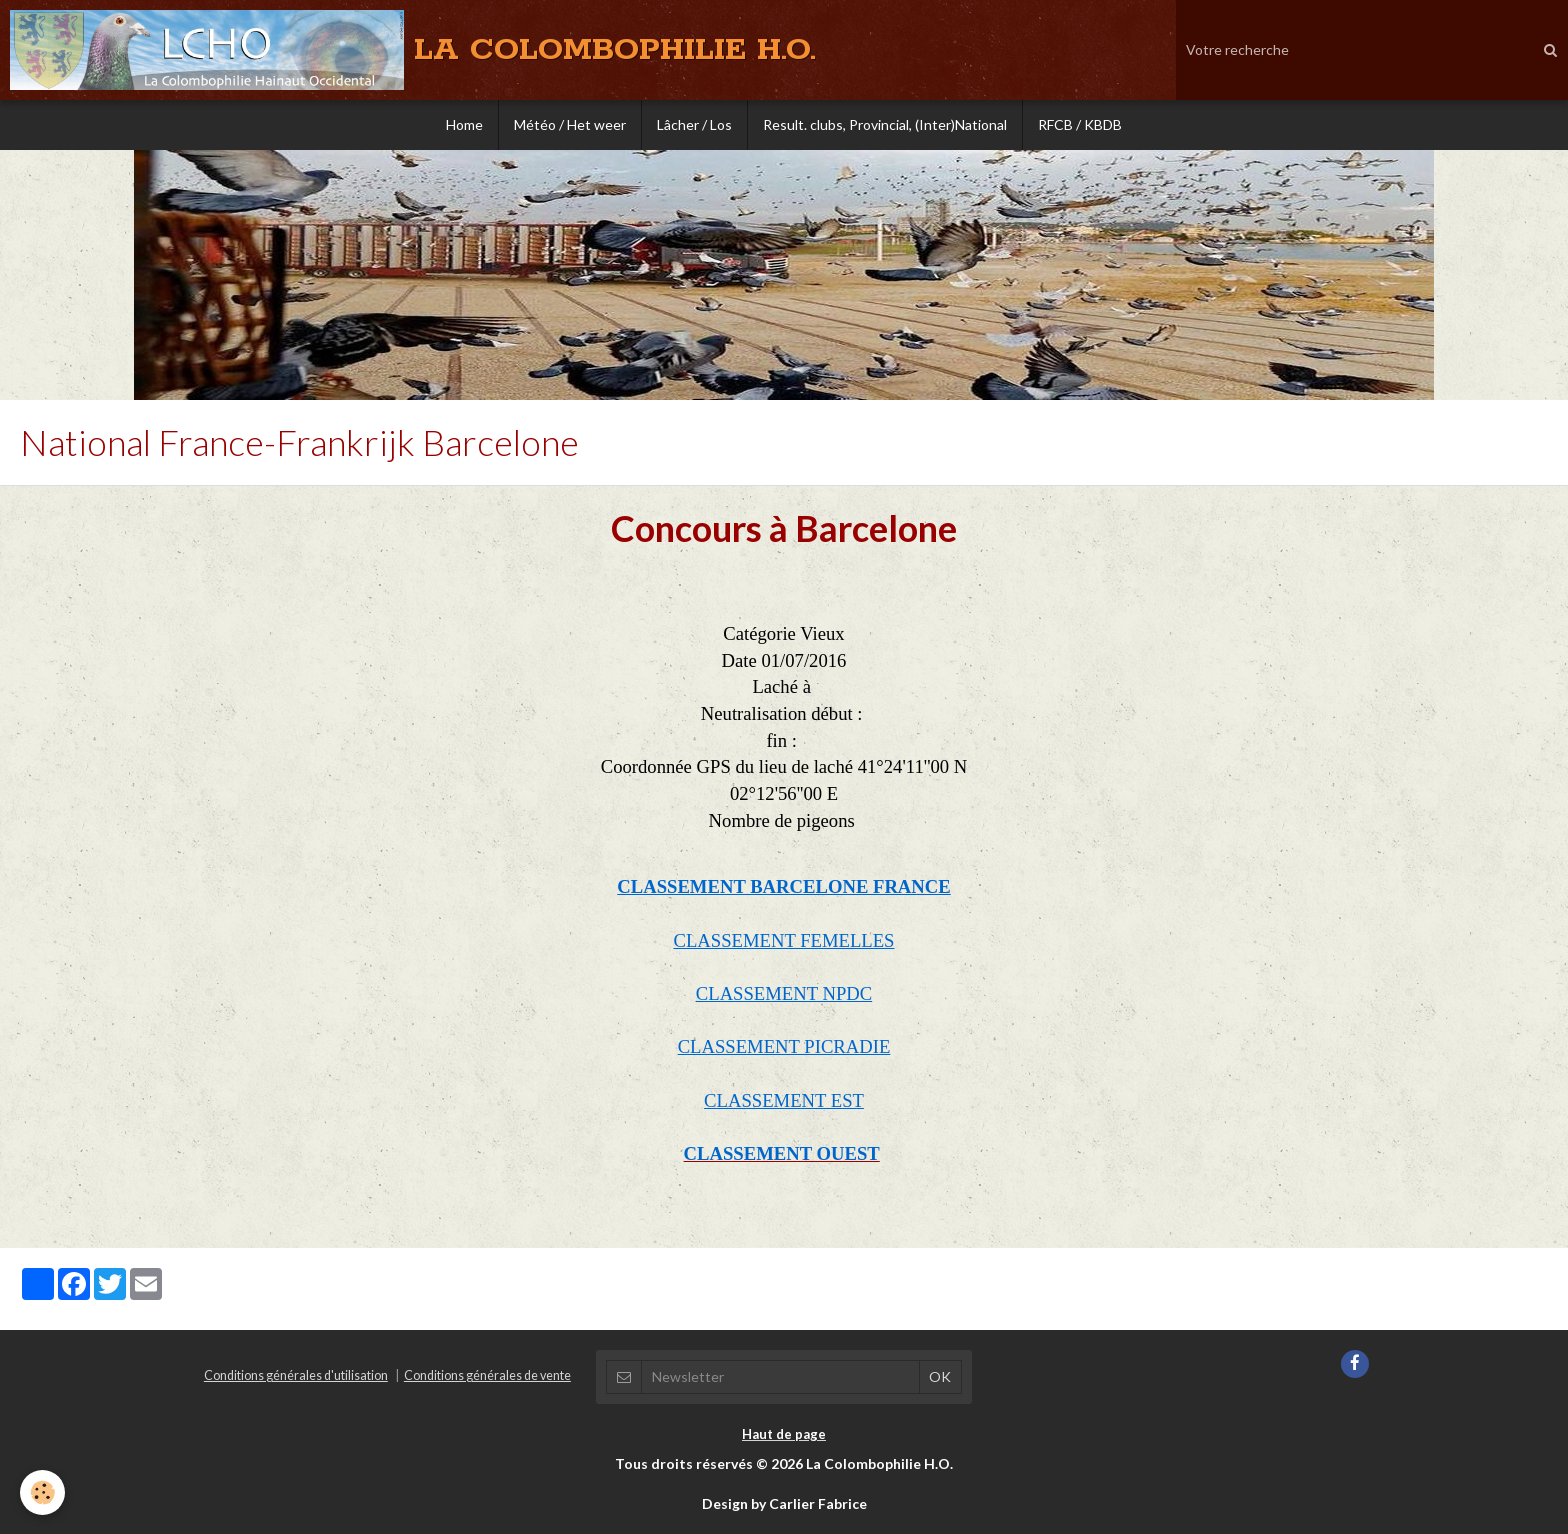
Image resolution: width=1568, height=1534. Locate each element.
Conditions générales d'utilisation (296, 1375)
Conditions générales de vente (487, 1375)
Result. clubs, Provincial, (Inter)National (885, 124)
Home (464, 124)
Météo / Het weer (570, 124)
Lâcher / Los (694, 124)
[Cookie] (42, 1492)
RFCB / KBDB (1080, 124)
